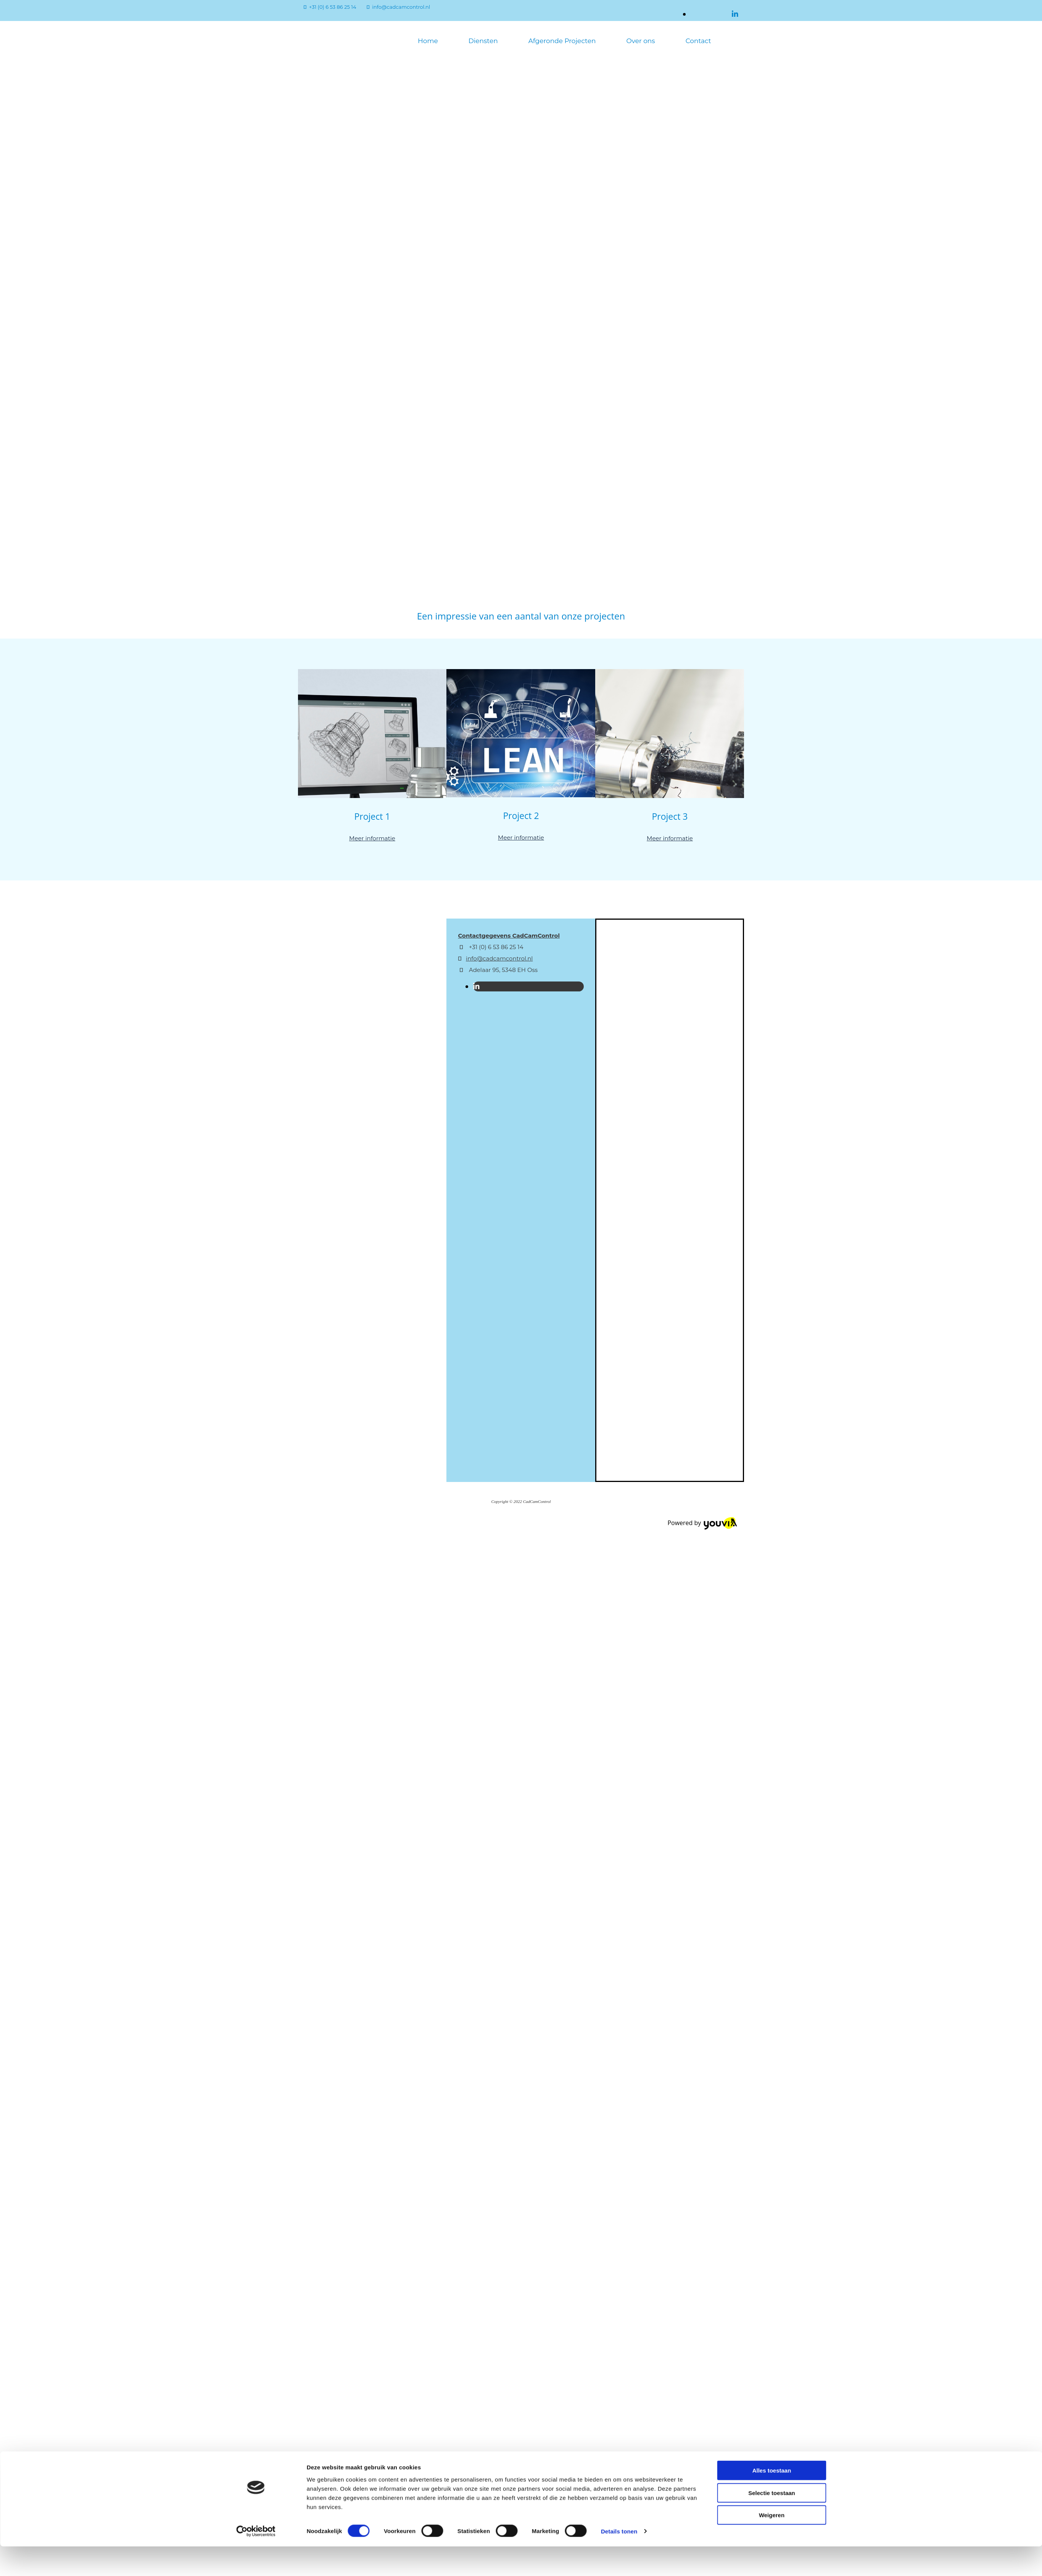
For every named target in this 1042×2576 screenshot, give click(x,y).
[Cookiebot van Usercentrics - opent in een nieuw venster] (255, 1957)
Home (428, 41)
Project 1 (372, 816)
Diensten (483, 41)
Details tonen (619, 1957)
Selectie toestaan (771, 1918)
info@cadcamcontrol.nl (401, 7)
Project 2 (521, 815)
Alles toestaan (771, 1896)
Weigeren (771, 1941)
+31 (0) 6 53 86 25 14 (332, 7)
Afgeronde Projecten (562, 41)
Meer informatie (372, 838)
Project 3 (670, 816)
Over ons (640, 41)
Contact (698, 41)
